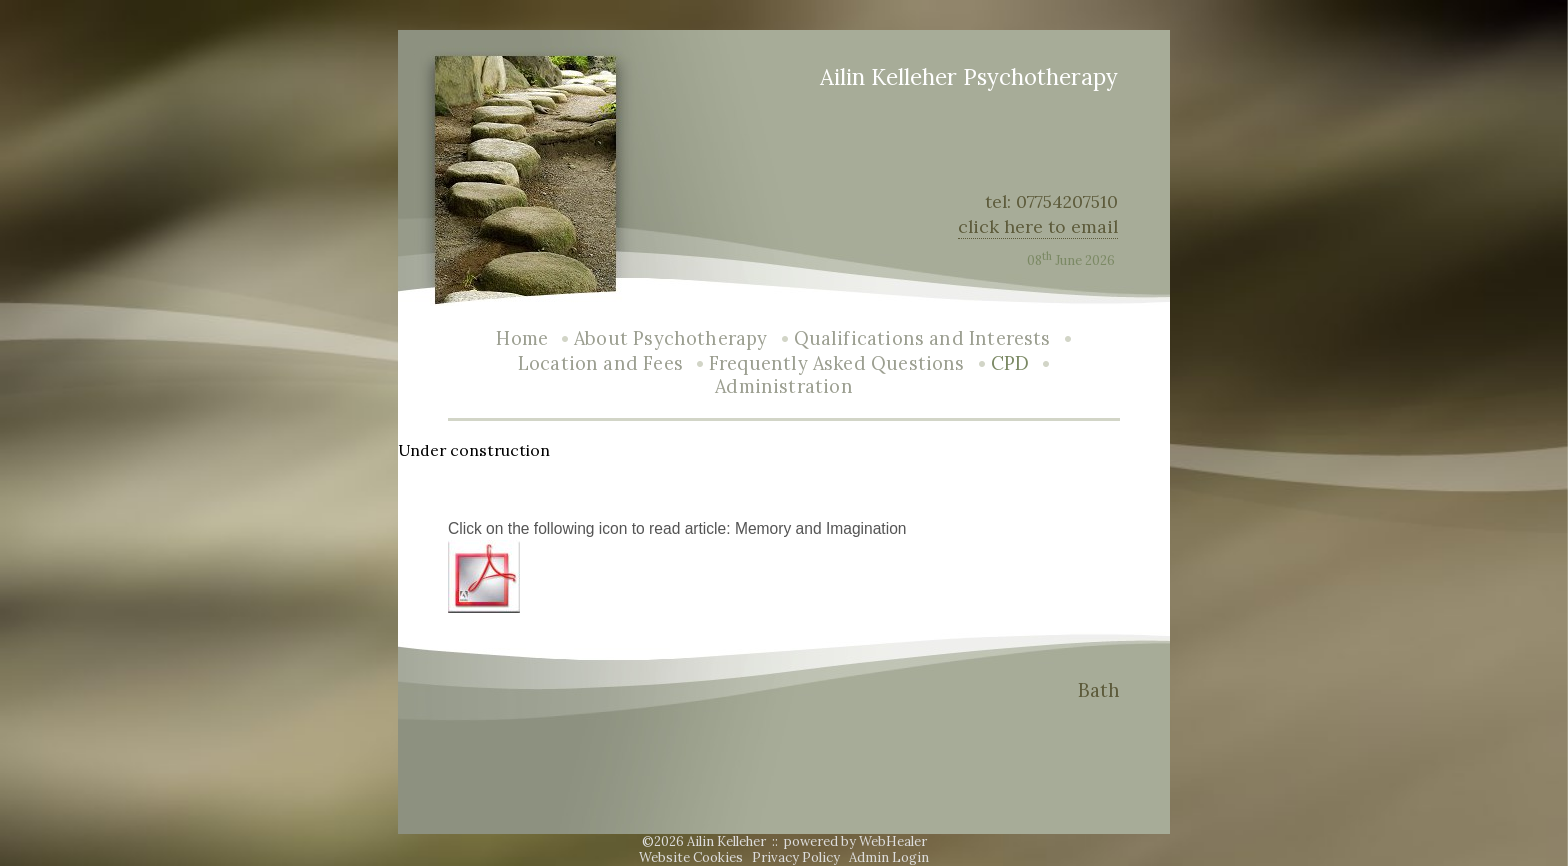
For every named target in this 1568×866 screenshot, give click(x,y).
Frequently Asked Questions (837, 363)
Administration (784, 386)
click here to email (1038, 226)
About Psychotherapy (670, 338)
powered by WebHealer (855, 841)
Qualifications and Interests (922, 338)
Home (522, 338)
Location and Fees (600, 363)
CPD (1010, 363)
